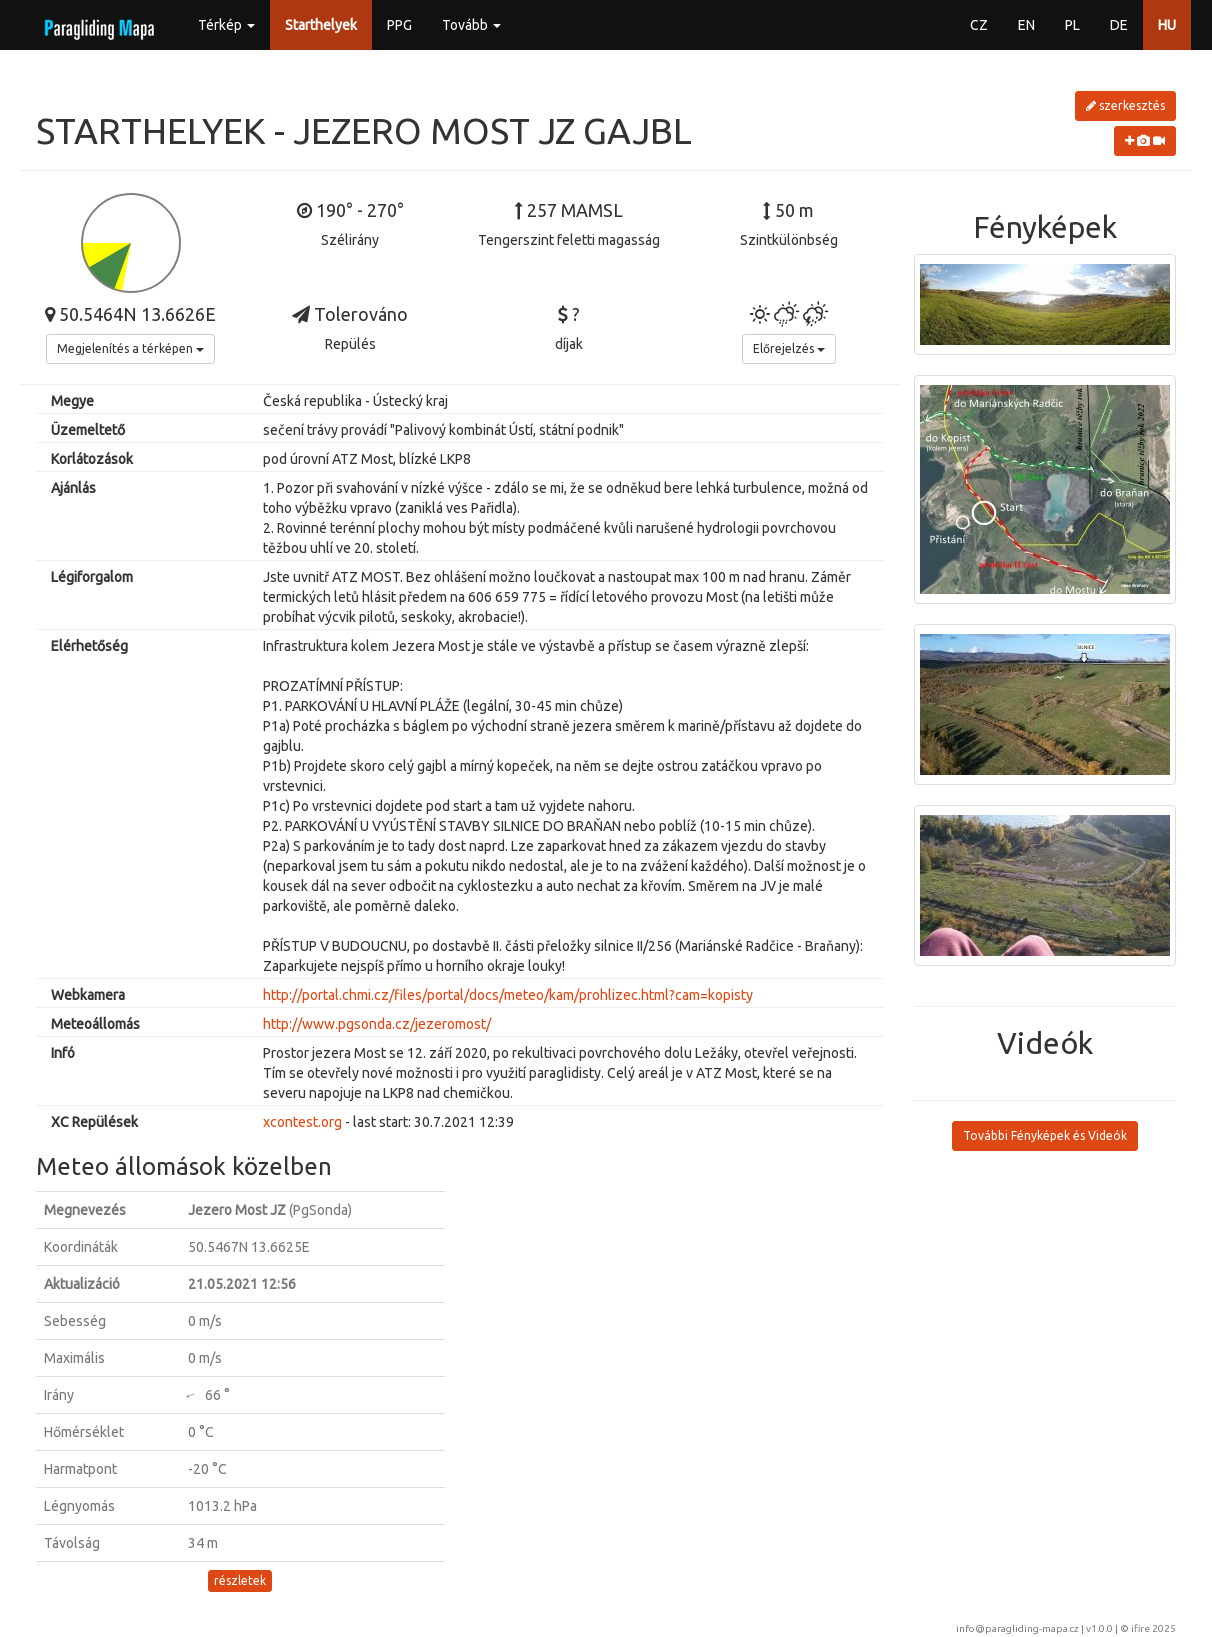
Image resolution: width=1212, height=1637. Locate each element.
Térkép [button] (226, 25)
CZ (979, 25)
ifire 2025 (1153, 1628)
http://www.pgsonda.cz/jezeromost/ (377, 1024)
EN (1026, 25)
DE (1119, 25)
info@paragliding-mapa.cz (1017, 1628)
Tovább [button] (471, 25)
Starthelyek (321, 25)
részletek (240, 1580)
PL (1072, 25)
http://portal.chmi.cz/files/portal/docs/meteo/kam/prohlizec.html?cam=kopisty (508, 995)
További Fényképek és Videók (1045, 1135)
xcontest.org (302, 1122)
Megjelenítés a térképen (130, 348)
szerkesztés (1125, 105)
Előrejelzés (789, 348)
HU (1167, 25)
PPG (399, 25)
